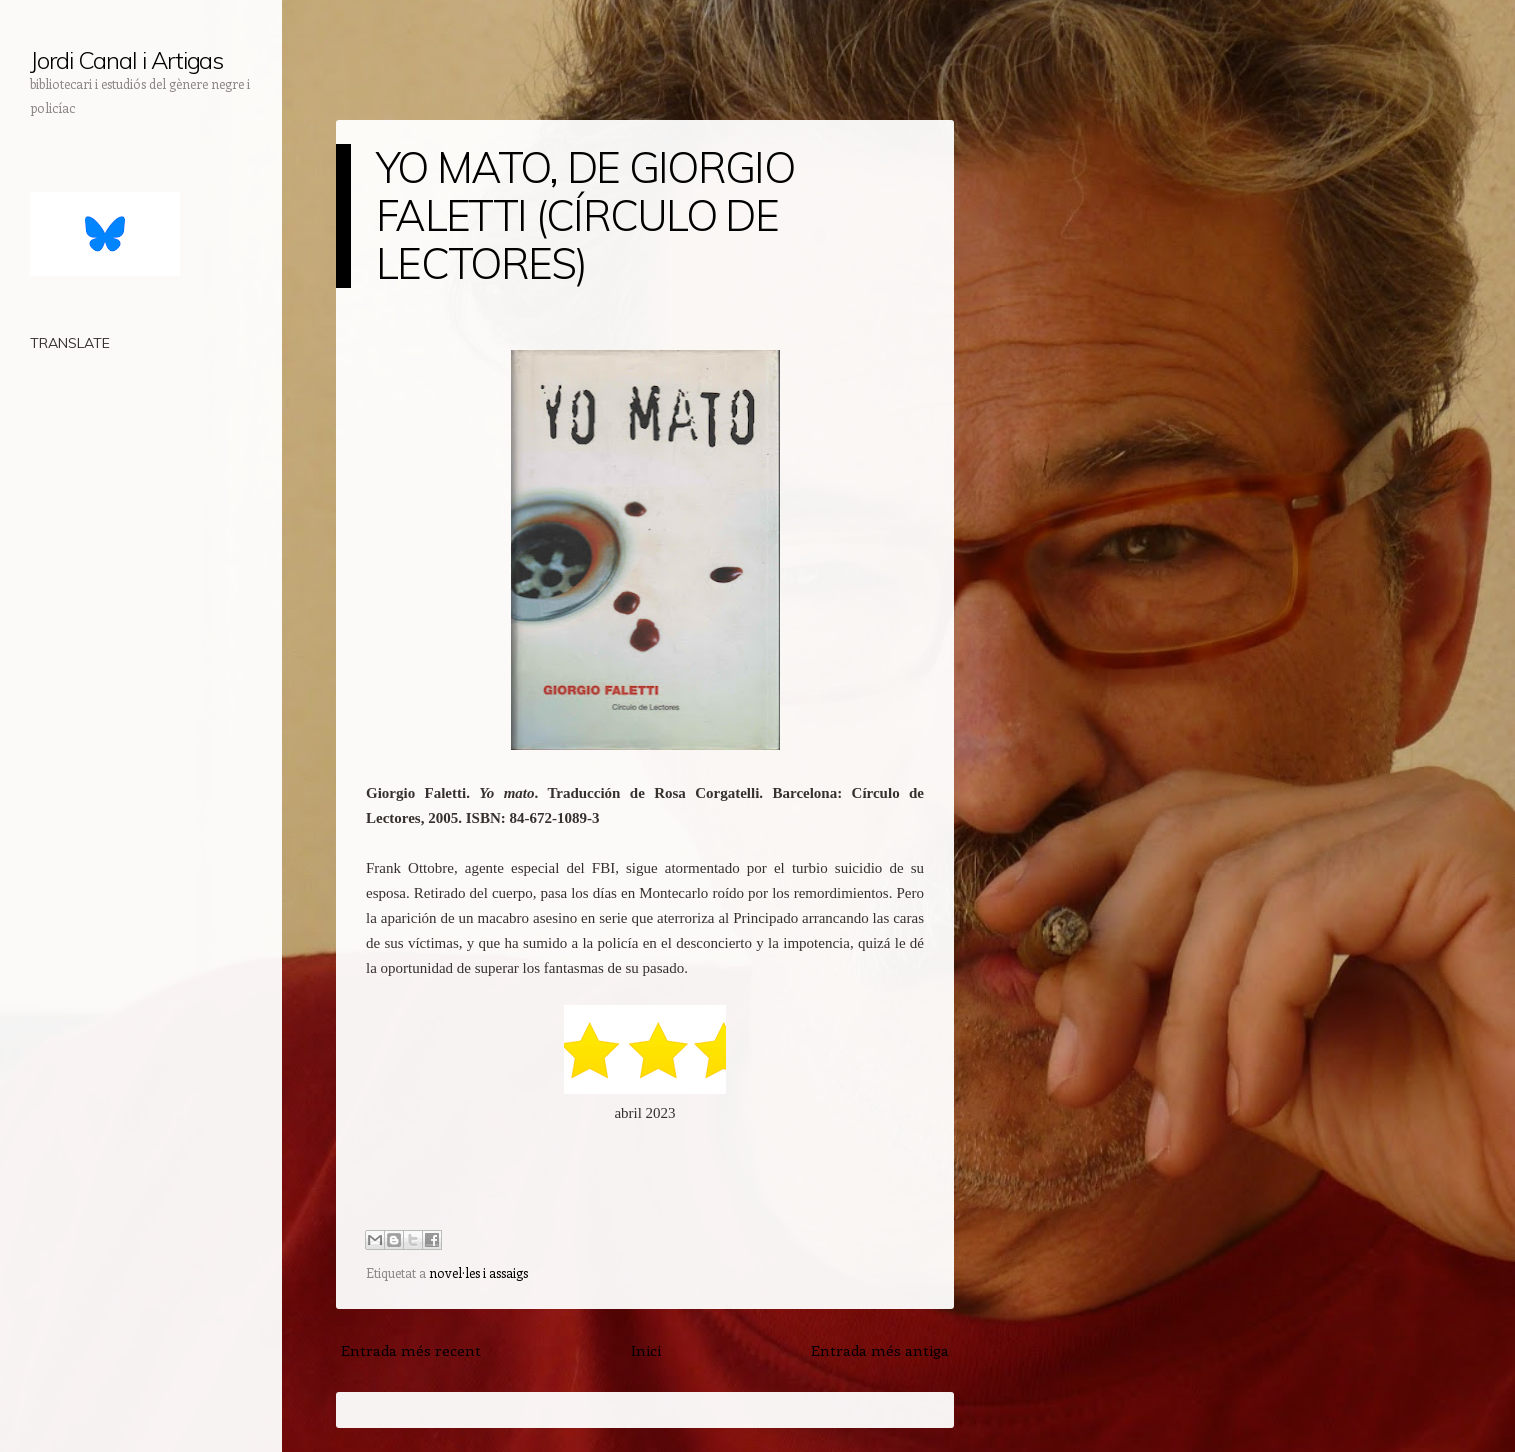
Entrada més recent (411, 1350)
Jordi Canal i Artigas (126, 60)
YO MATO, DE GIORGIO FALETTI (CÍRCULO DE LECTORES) (585, 215)
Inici (646, 1350)
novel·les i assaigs (478, 1272)
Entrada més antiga (880, 1350)
